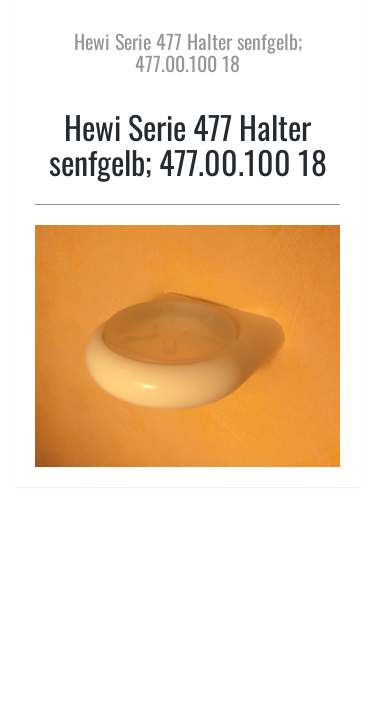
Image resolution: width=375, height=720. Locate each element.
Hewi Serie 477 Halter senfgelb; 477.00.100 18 (188, 52)
